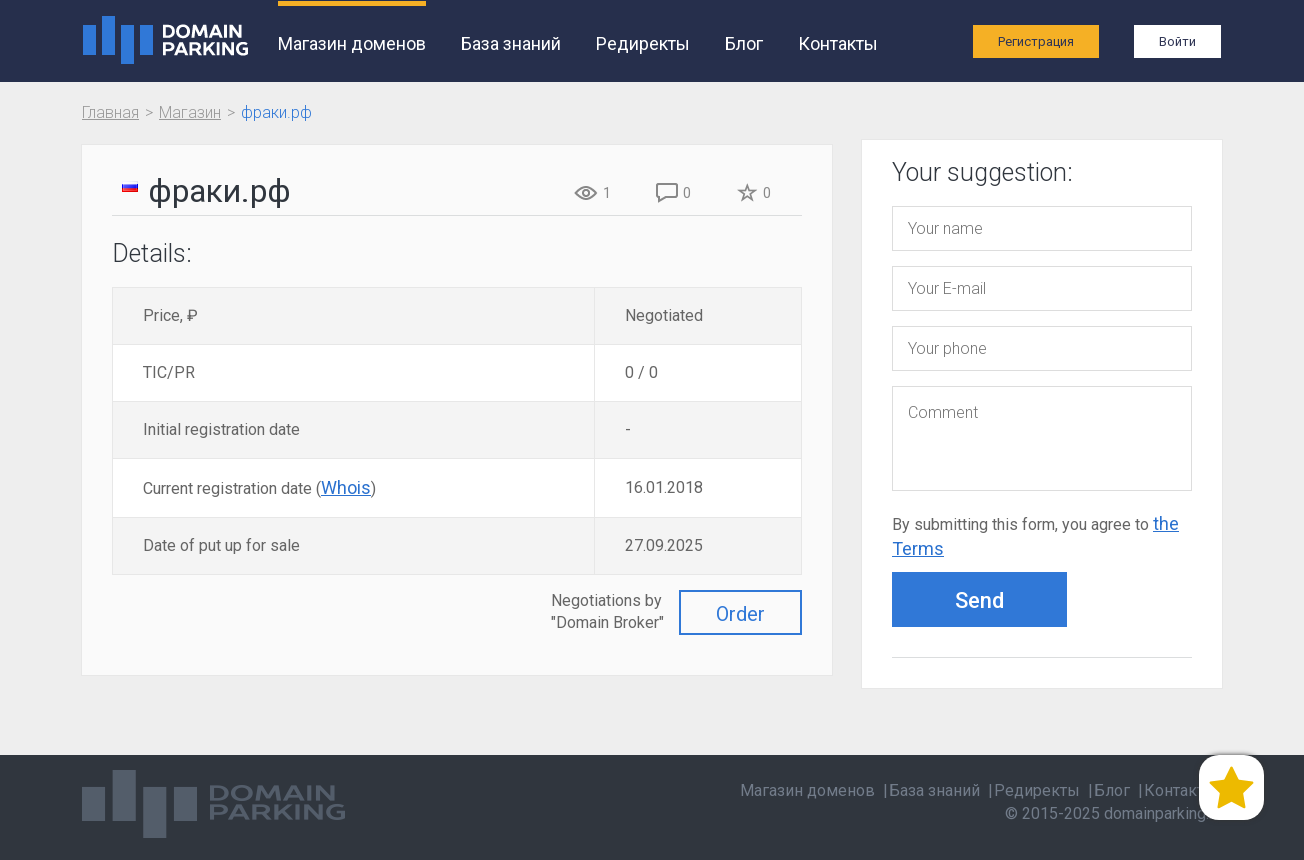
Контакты (838, 43)
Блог (744, 43)
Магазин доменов (352, 43)
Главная (110, 112)
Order (740, 614)
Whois (346, 487)
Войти (1177, 41)
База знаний (511, 43)
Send (979, 600)
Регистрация (1036, 41)
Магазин (190, 112)
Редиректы (643, 43)
